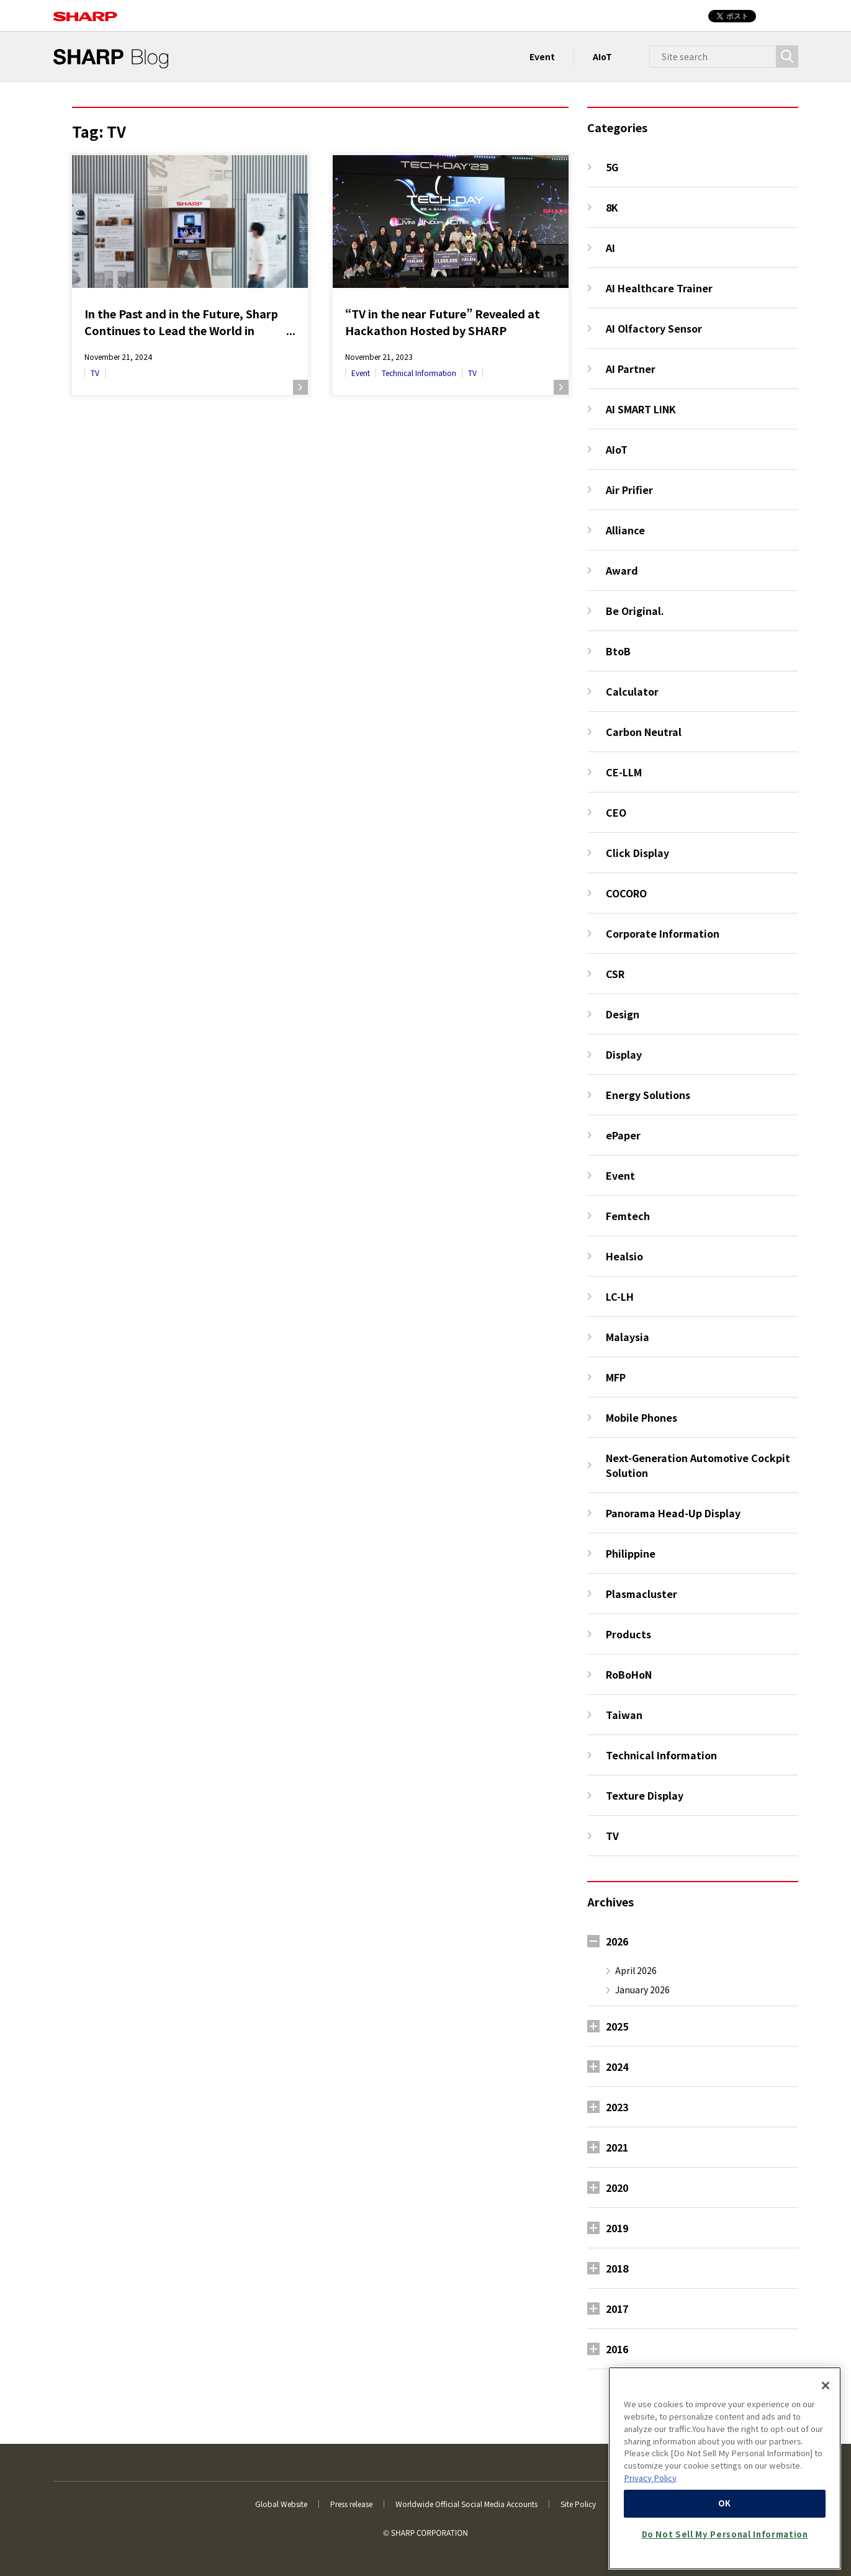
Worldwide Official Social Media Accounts (466, 2503)
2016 (617, 2348)
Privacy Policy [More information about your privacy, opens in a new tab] (650, 2478)
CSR (615, 973)
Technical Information (419, 372)
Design (622, 1014)
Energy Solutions (648, 1094)
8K (612, 207)
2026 (617, 1941)
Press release (351, 2503)
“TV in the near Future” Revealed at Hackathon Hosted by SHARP (442, 321)
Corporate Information (662, 933)
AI (610, 247)
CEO (616, 812)
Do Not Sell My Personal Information (725, 2534)
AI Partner (630, 368)
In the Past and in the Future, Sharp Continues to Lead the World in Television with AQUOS (181, 322)
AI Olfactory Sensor (654, 328)
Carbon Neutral (644, 731)
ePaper (623, 1135)
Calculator (632, 691)
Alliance (625, 530)
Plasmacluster (641, 1593)
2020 (617, 2187)
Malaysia (627, 1336)
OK (724, 2503)
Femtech (628, 1215)
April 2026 (636, 1970)
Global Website (281, 2503)
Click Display (637, 852)
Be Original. (635, 610)
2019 (617, 2227)
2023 (617, 2106)
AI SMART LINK (641, 409)
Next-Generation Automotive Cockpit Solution (698, 1465)
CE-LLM (624, 772)
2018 (617, 2268)
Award (622, 570)
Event (542, 56)
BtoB (618, 651)
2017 (617, 2308)
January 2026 (642, 1989)
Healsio (624, 1256)
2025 (617, 2026)
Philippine (630, 1553)
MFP (616, 1377)
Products (628, 1634)
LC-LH (620, 1296)
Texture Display (644, 1795)
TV (95, 372)
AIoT (602, 56)
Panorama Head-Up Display (673, 1513)
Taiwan (624, 1714)
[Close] (825, 2385)
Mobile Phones (641, 1417)
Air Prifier (629, 489)
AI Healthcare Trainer (659, 287)
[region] (724, 2468)
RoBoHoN (629, 1674)
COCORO (626, 893)
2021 (617, 2147)
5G (612, 166)
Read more (300, 387)
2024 (617, 2066)
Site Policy (578, 2503)
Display (624, 1054)
